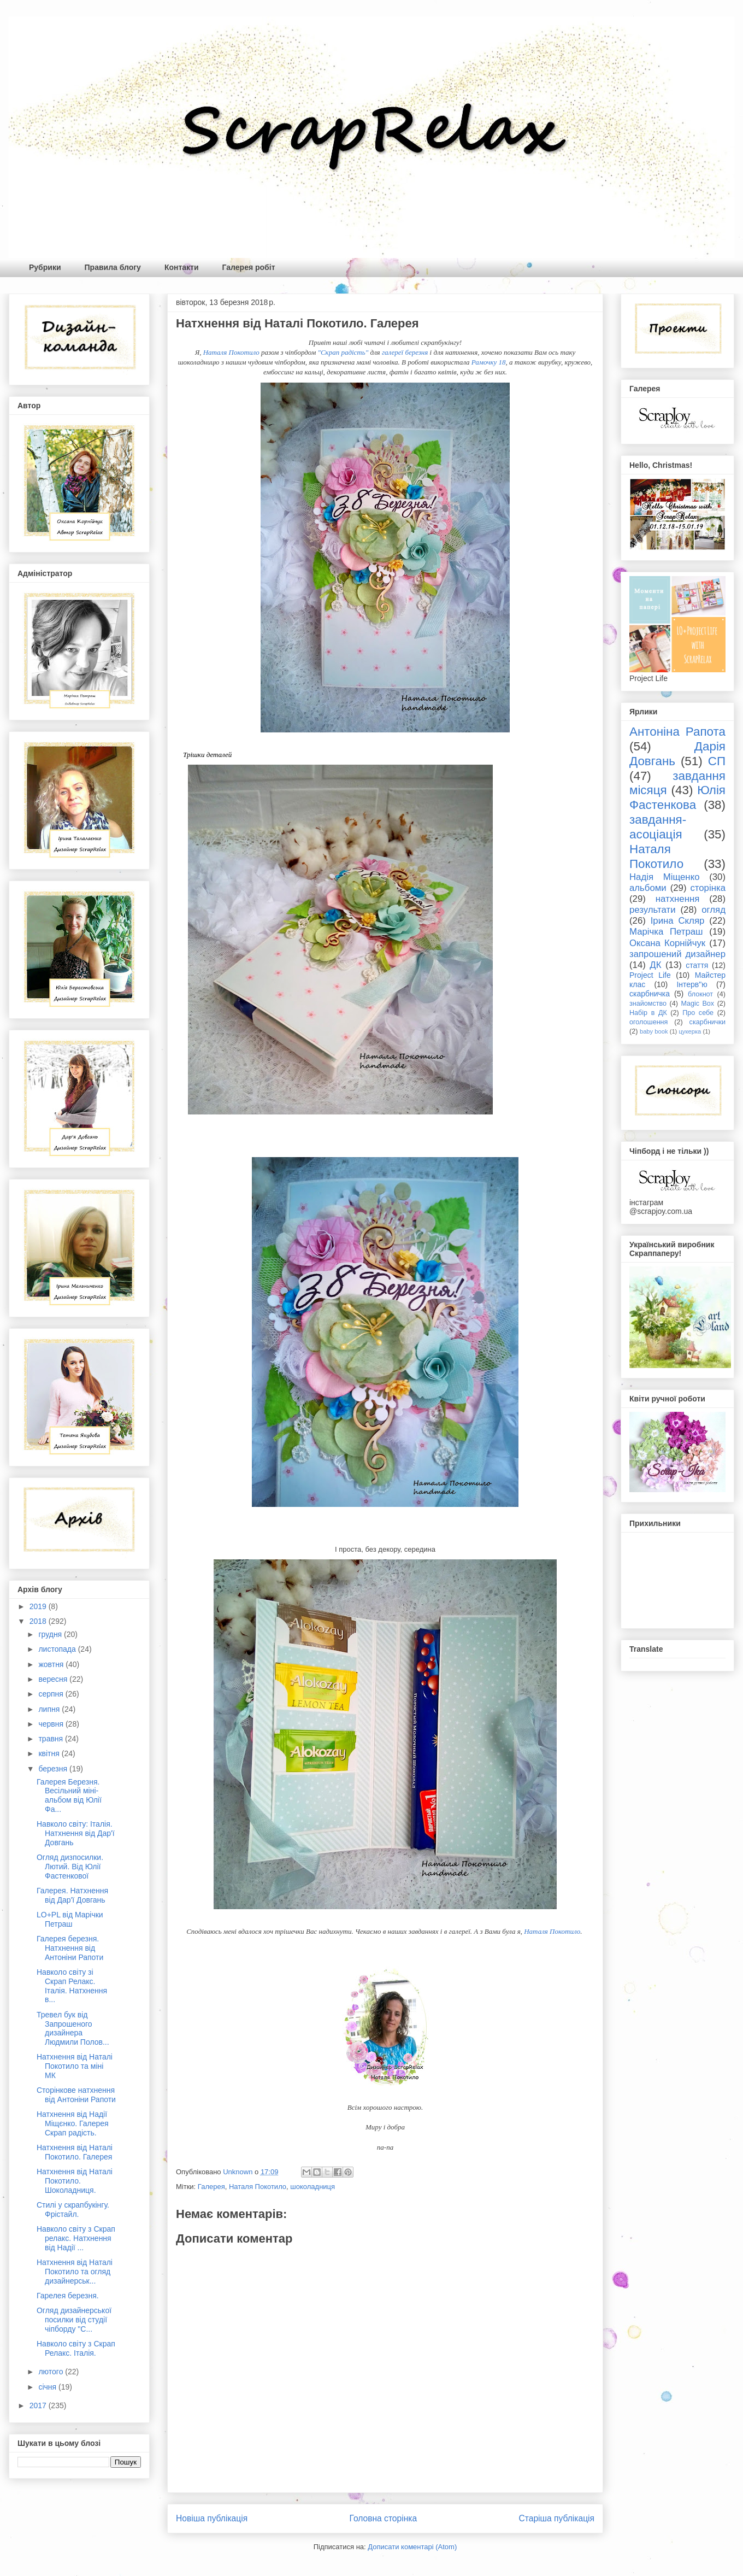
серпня (51, 1693)
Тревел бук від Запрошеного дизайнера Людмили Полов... (73, 2028)
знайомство (648, 1003)
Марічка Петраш (666, 931)
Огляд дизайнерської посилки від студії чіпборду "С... (74, 2319)
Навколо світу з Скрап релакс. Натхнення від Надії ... (76, 2238)
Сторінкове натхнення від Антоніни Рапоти (76, 2095)
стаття (697, 965)
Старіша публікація (556, 2518)
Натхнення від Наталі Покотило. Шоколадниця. (75, 2180)
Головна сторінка (383, 2518)
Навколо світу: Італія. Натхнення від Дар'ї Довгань (76, 1833)
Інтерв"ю (691, 984)
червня (52, 1724)
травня (51, 1738)
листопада (58, 1649)
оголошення (648, 1022)
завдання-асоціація (657, 827)
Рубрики (45, 267)
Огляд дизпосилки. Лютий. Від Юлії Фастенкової (70, 1866)
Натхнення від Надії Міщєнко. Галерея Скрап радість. (73, 2123)
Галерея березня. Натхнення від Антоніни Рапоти (70, 1948)
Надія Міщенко (664, 877)
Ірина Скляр (678, 921)
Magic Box (697, 1003)
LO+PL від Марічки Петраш (70, 1919)
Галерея (211, 2186)
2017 (39, 2405)
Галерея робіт (248, 267)
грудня (51, 1634)
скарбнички (707, 1022)
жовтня (52, 1664)
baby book (654, 1031)
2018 (39, 1621)
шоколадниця (312, 2186)
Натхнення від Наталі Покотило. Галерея (75, 2152)
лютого (51, 2371)
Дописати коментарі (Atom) (412, 2547)
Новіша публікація (211, 2518)
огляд (713, 910)
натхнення (678, 899)
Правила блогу (113, 267)
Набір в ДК (648, 1013)
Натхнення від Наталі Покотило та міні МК (75, 2066)
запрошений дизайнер (677, 954)
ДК (655, 965)
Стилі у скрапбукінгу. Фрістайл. (73, 2210)
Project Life (650, 975)
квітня (49, 1753)
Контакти (181, 267)
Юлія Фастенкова (677, 797)
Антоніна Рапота (677, 731)
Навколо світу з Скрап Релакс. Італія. (76, 2348)
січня (48, 2387)
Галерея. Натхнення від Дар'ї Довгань (72, 1895)
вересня (53, 1679)
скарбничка (649, 993)
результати (652, 910)
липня (50, 1709)
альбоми (648, 888)
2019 (39, 1606)
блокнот (700, 994)
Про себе (697, 1013)
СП (717, 761)
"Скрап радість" (342, 352)
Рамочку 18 (488, 362)
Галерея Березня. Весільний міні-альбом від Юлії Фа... (69, 1795)
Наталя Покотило (231, 352)
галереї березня (405, 352)
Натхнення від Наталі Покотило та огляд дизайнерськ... (75, 2271)
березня (53, 1768)
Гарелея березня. (68, 2295)
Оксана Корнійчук (667, 943)
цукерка (690, 1031)
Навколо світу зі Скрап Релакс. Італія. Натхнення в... (72, 1986)
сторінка (708, 888)
